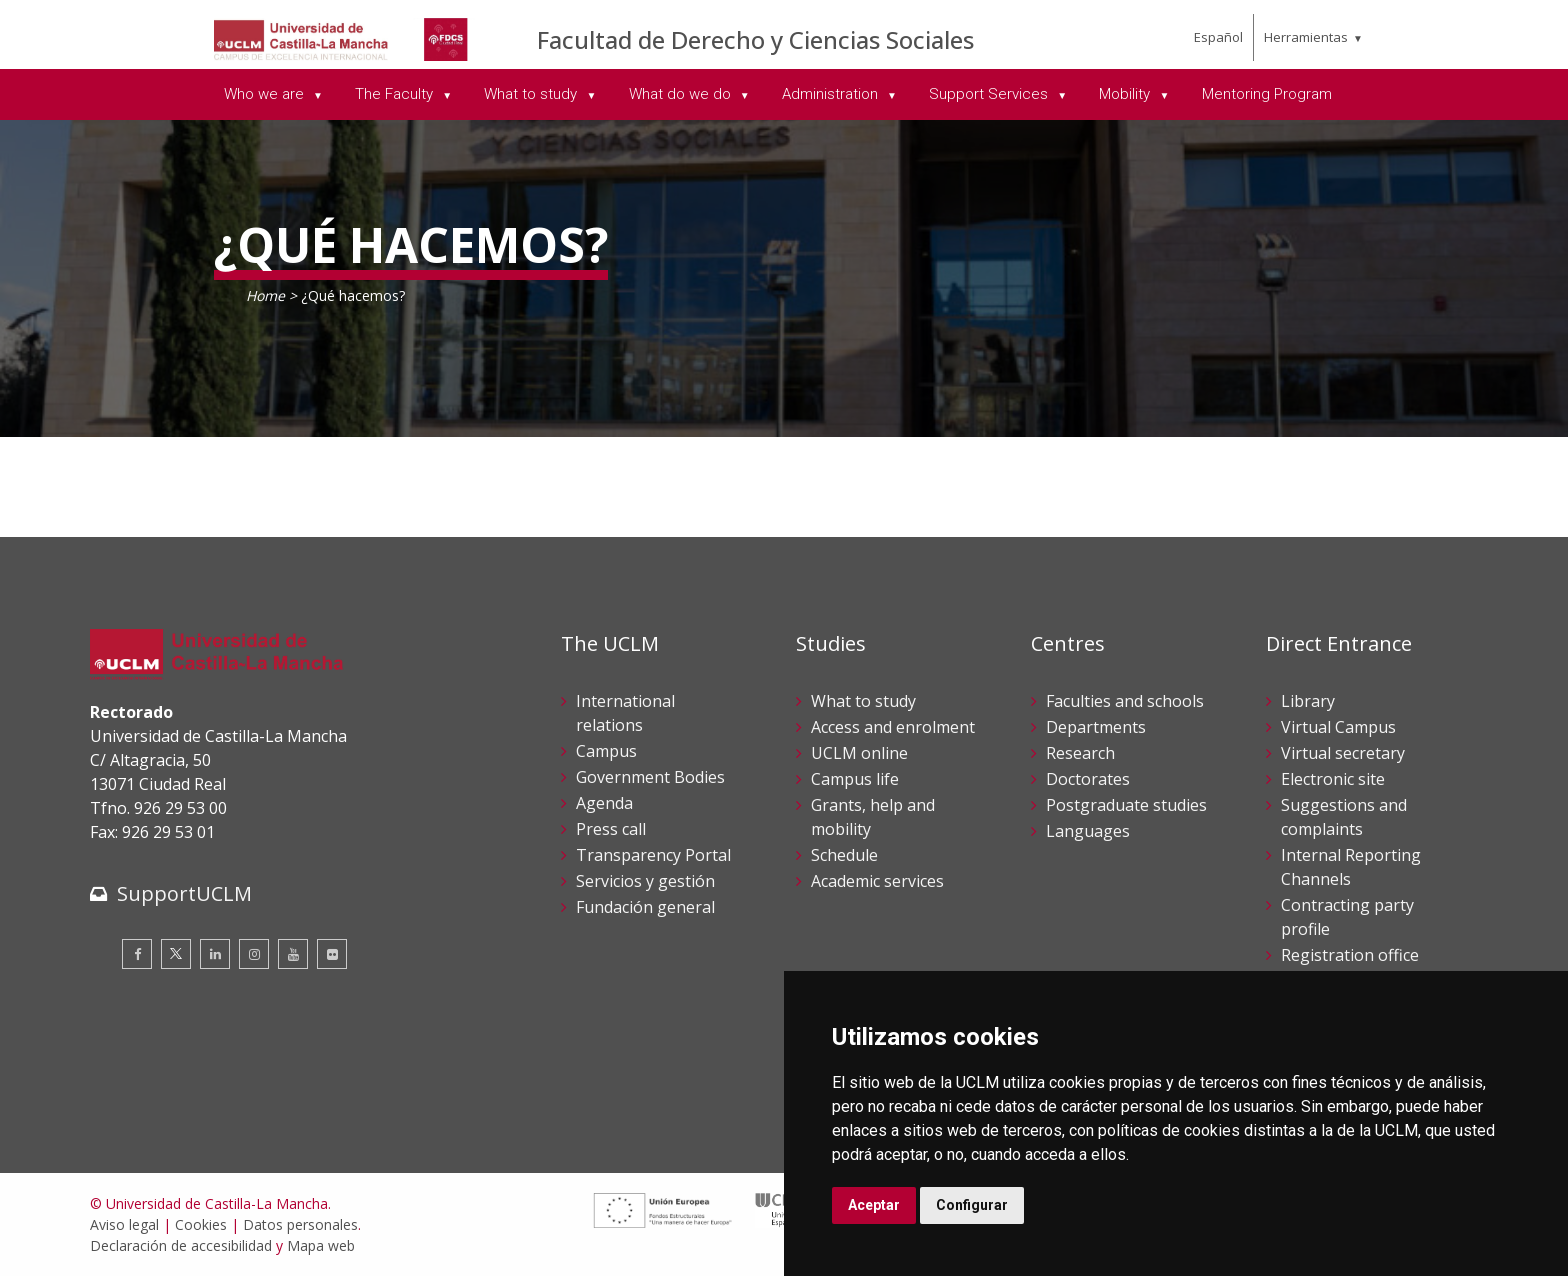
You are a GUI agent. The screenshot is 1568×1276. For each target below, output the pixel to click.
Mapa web (321, 1245)
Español (1218, 37)
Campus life (855, 779)
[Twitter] (176, 954)
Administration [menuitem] (832, 94)
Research (1080, 753)
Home (265, 295)
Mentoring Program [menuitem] (1267, 94)
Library (1308, 701)
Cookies (201, 1224)
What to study (863, 701)
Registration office (1350, 955)
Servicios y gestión (645, 881)
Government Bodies (650, 777)
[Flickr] (332, 954)
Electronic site (1333, 779)
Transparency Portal (653, 855)
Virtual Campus (1338, 727)
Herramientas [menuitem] (1306, 37)
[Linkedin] (215, 954)
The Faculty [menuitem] (396, 94)
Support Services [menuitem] (990, 94)
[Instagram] (254, 954)
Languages (1088, 831)
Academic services (877, 881)
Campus (606, 751)
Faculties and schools (1125, 701)
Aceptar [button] (874, 1205)
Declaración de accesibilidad (181, 1245)
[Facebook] (137, 954)
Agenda (604, 803)
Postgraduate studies (1126, 805)
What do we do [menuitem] (682, 94)
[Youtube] (293, 954)
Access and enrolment (893, 727)
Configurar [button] (972, 1205)
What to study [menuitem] (532, 94)
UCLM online (859, 753)
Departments (1096, 727)
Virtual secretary (1343, 753)
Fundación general (645, 907)
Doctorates (1088, 779)
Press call (611, 829)
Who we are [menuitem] (266, 94)
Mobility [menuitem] (1126, 94)
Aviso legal (124, 1224)
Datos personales (300, 1224)
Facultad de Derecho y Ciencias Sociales (755, 39)
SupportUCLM (184, 893)
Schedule (844, 855)
